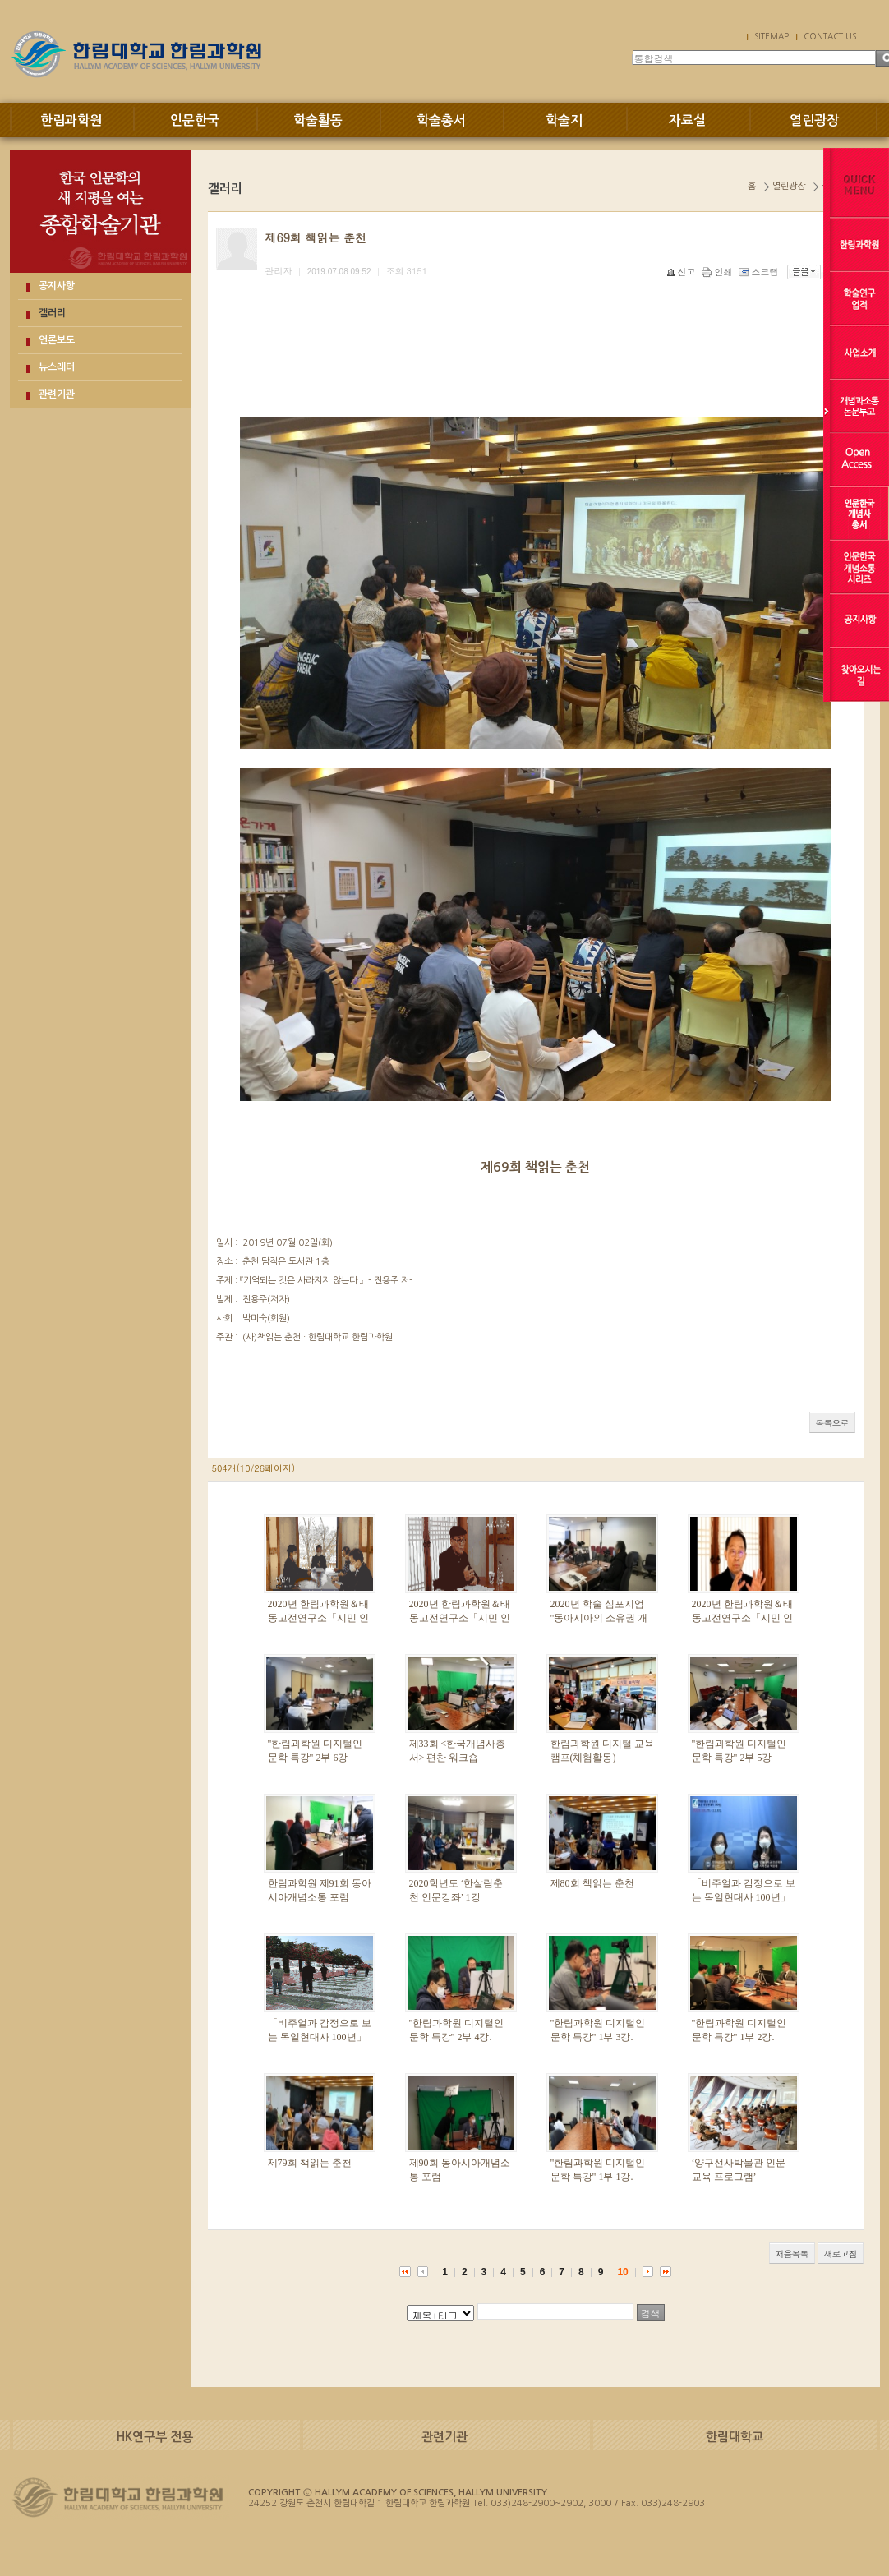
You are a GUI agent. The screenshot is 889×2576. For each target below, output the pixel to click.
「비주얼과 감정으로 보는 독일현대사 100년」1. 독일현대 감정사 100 (319, 2037)
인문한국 (194, 120)
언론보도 (57, 340)
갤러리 (52, 313)
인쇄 (718, 271)
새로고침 (840, 2253)
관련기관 (57, 394)
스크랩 (760, 271)
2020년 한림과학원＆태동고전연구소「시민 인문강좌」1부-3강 (318, 1618)
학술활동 (318, 120)
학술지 (564, 120)
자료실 (687, 120)
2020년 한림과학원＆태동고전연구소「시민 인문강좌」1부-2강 (742, 1618)
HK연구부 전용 (155, 2437)
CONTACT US (830, 36)
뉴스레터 (57, 367)
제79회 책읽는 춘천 (310, 2162)
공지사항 (57, 286)
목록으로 (832, 1423)
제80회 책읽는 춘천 (592, 1883)
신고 (682, 271)
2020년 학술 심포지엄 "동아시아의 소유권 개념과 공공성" (599, 1618)
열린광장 (814, 120)
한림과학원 (71, 120)
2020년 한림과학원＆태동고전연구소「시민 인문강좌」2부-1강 (459, 1618)
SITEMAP (771, 36)
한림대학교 (734, 2437)
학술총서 (441, 120)
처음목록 (792, 2253)
